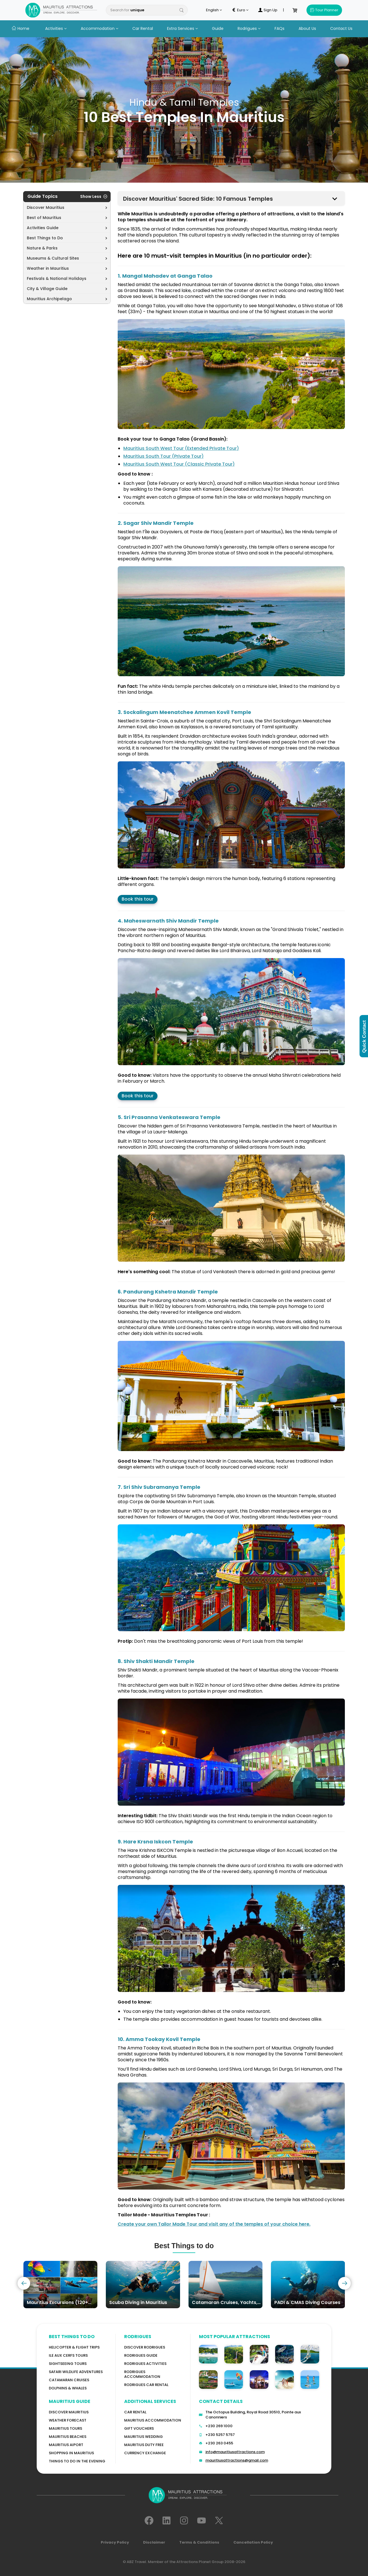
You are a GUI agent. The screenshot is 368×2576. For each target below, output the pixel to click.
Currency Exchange (145, 2453)
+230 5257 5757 (220, 2434)
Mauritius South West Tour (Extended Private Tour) (181, 448)
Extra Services (182, 28)
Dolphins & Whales (68, 2388)
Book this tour (138, 899)
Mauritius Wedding (143, 2436)
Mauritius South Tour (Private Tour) (163, 456)
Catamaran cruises (69, 2380)
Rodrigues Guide (140, 2355)
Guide (218, 28)
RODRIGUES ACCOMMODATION (142, 2374)
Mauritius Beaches (67, 2436)
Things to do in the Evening (77, 2461)
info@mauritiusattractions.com (235, 2452)
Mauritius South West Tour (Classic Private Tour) (179, 464)
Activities (56, 28)
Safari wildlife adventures (76, 2371)
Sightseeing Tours (68, 2363)
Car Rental (142, 28)
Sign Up (267, 10)
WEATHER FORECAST (67, 2420)
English (214, 10)
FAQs (279, 28)
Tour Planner (324, 10)
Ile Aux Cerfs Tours (68, 2355)
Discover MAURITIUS (69, 2412)
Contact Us (341, 28)
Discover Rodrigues (144, 2347)
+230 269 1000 (219, 2426)
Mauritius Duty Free (144, 2444)
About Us (307, 28)
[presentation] (23, 2283)
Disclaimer (154, 2542)
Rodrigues (249, 28)
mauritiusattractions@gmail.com (236, 2460)
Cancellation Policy (253, 2542)
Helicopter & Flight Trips (74, 2347)
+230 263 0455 (219, 2443)
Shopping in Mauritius (71, 2453)
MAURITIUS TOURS (65, 2428)
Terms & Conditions (199, 2542)
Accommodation (99, 28)
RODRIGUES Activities (145, 2363)
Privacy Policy (115, 2542)
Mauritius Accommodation (152, 2420)
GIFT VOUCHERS (139, 2428)
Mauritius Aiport (66, 2444)
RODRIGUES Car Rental (146, 2384)
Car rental (135, 2412)
